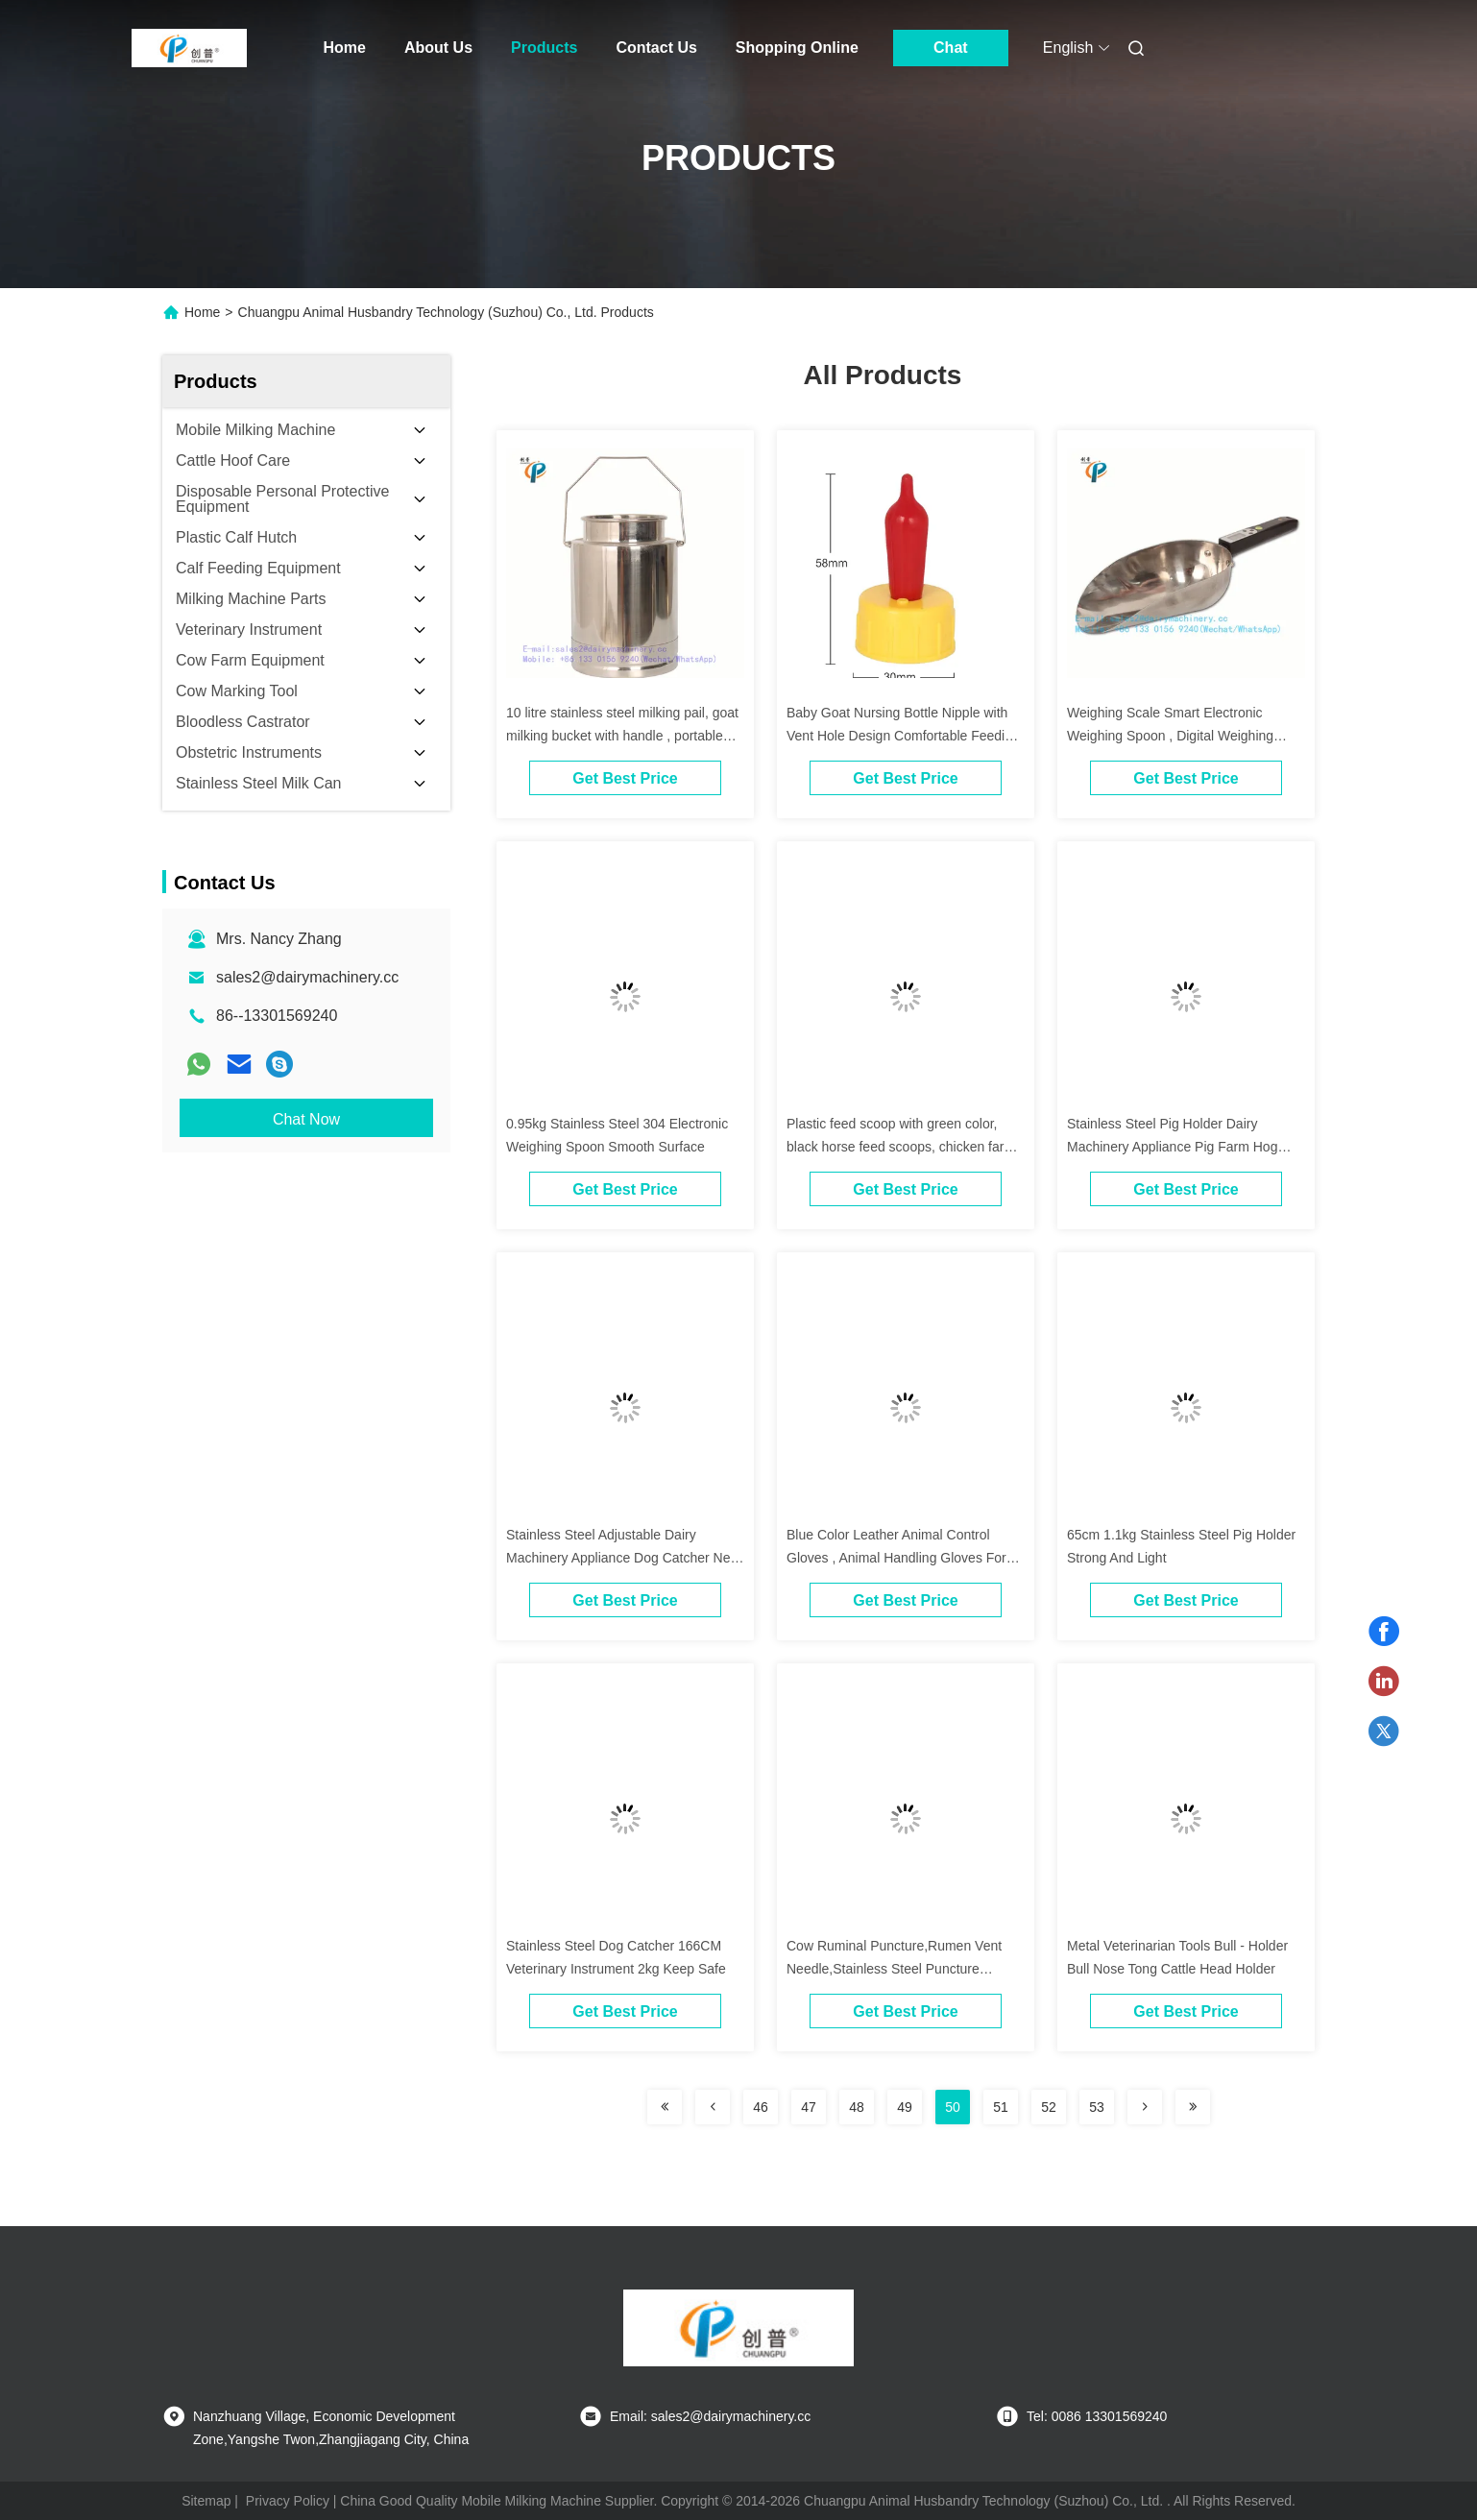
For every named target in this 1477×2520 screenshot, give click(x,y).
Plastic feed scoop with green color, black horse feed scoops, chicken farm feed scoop (901, 1146)
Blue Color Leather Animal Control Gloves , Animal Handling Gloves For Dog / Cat (896, 1557)
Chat (950, 47)
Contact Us (656, 47)
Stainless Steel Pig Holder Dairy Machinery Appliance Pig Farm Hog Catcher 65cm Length (1172, 1146)
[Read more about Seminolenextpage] (664, 2107)
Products (544, 47)
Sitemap (206, 2500)
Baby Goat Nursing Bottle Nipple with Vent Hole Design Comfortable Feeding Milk (903, 735)
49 (904, 2107)
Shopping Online (797, 47)
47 (808, 2107)
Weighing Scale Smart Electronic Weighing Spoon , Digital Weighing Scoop (1170, 735)
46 (760, 2107)
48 (856, 2107)
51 (1000, 2107)
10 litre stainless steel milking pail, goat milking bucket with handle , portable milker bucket (622, 735)
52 (1048, 2107)
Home (345, 47)
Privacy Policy (287, 2500)
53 (1096, 2107)
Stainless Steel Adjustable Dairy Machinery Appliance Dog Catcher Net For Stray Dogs (620, 1557)
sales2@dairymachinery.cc (307, 977)
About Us (438, 47)
